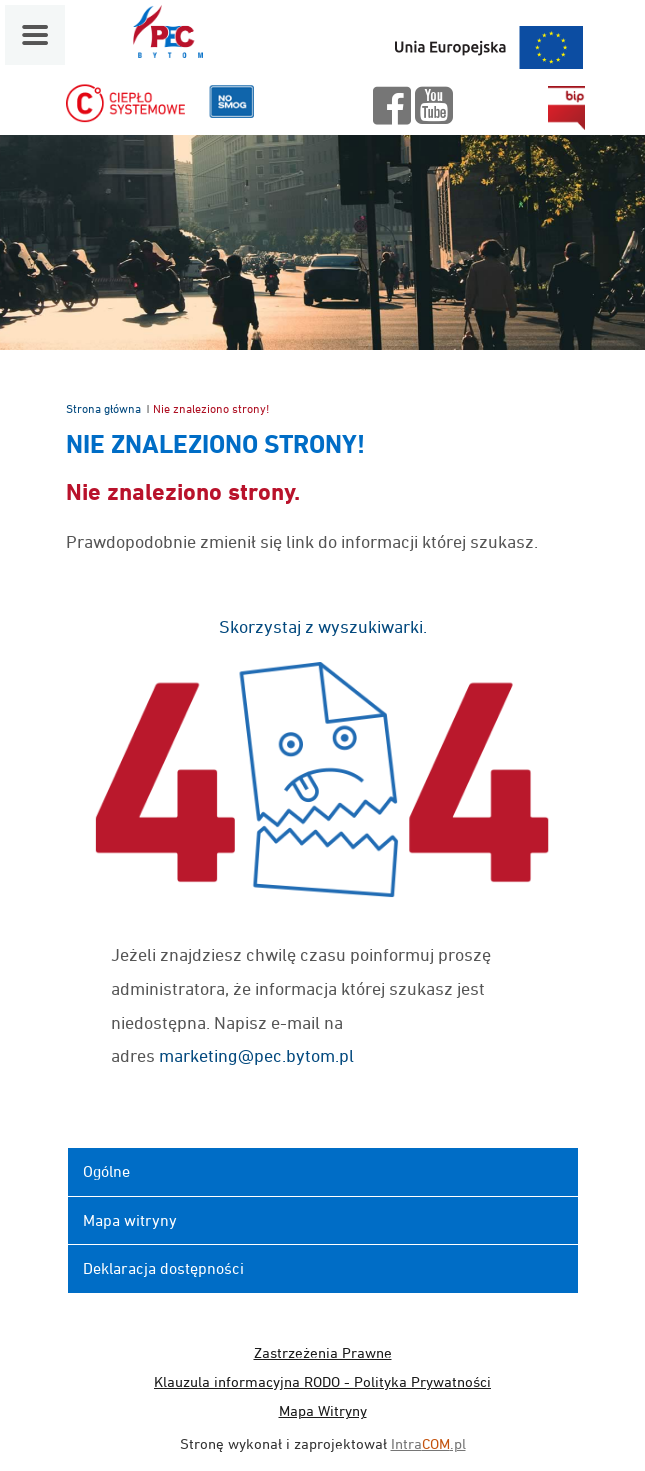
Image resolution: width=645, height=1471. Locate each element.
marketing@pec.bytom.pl (256, 1055)
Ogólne (106, 1171)
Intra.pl (428, 1443)
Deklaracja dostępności (163, 1268)
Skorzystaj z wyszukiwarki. (323, 626)
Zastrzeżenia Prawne (323, 1352)
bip (566, 108)
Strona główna (103, 408)
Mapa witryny (130, 1220)
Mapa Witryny (323, 1410)
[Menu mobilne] (35, 35)
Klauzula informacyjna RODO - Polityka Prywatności (322, 1381)
